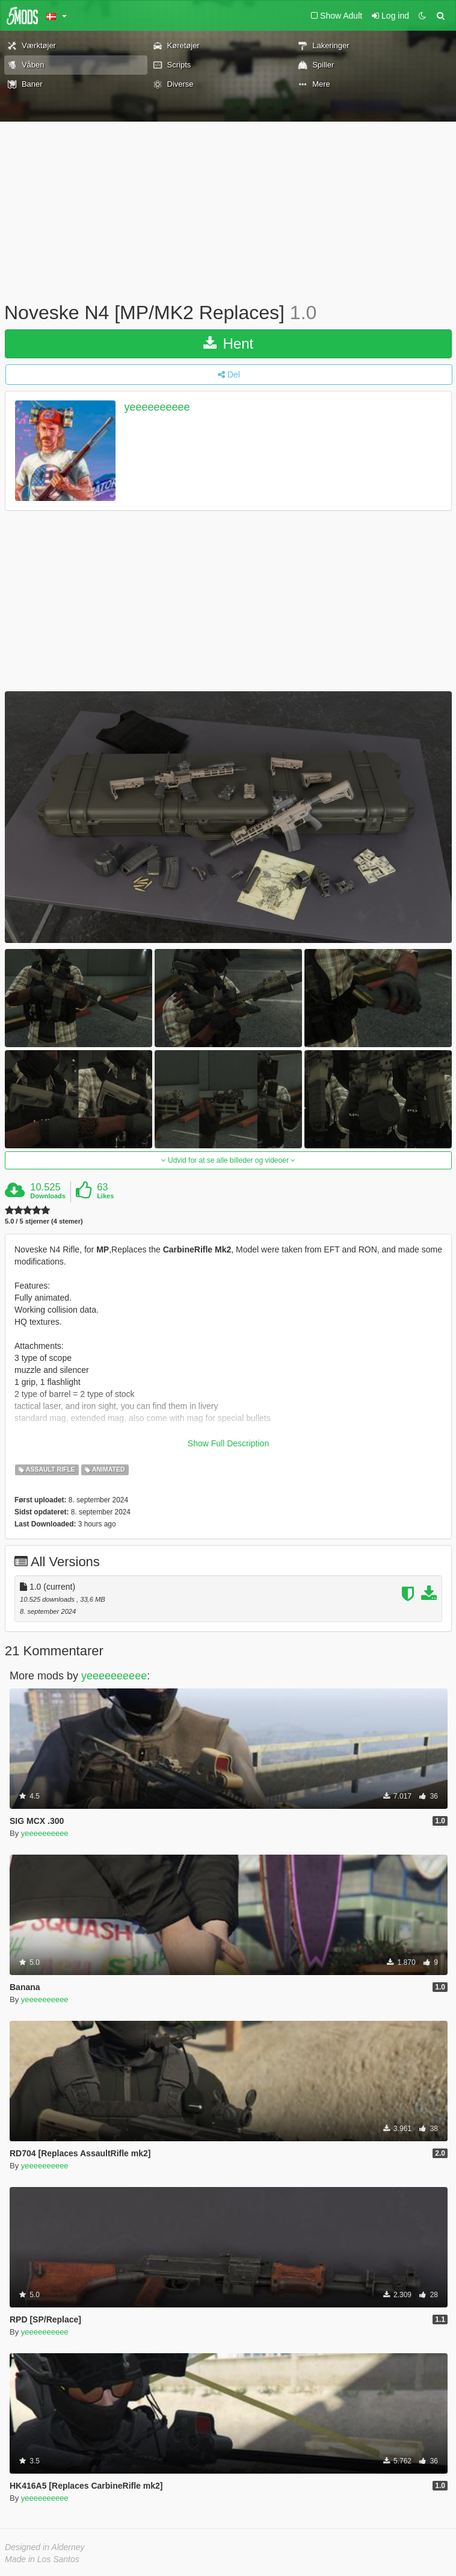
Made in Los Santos (42, 2559)
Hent (228, 343)
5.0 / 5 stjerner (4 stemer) (44, 1221)
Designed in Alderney (45, 2547)
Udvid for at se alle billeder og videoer (228, 1160)
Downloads (48, 1195)
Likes (105, 1195)
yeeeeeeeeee (157, 407)
